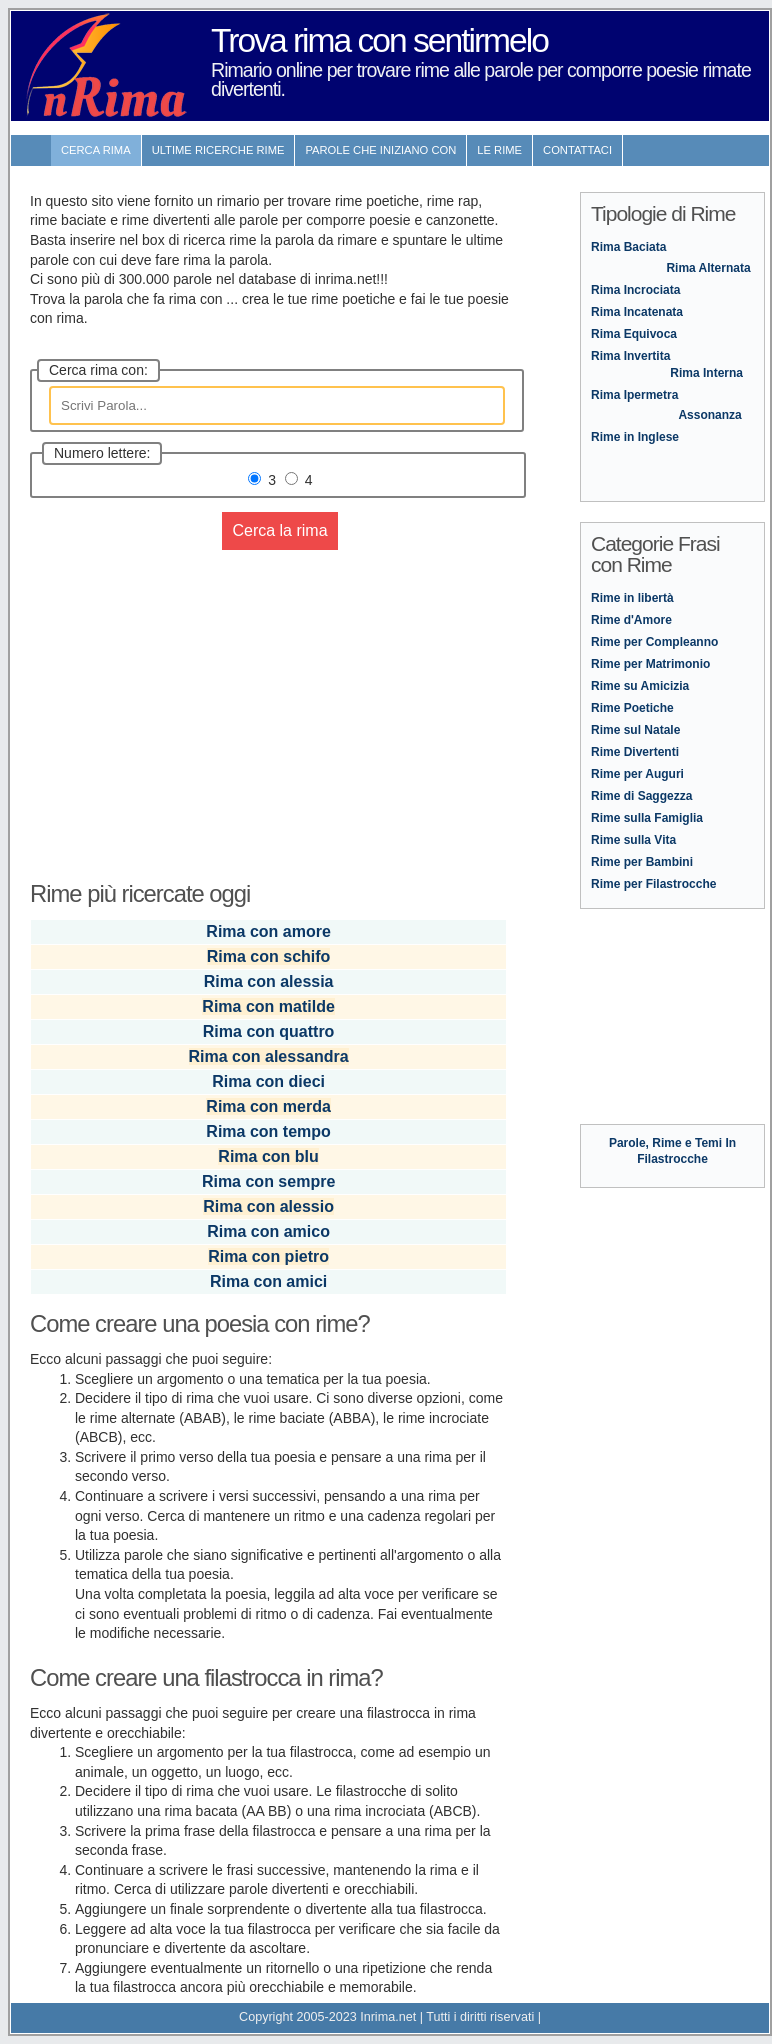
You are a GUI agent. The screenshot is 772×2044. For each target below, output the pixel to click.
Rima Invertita (630, 356)
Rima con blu (268, 1156)
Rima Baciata (628, 247)
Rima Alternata (708, 268)
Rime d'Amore (631, 620)
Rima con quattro (269, 1031)
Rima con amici (268, 1281)
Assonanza (709, 415)
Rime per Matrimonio (650, 664)
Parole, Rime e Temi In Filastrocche (672, 1143)
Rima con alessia (269, 981)
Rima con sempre (268, 1181)
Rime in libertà (632, 598)
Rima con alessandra (269, 1056)
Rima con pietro (268, 1256)
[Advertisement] (270, 704)
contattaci (577, 150)
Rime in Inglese (635, 437)
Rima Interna (706, 373)
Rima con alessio (268, 1206)
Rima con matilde (268, 1006)
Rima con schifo (269, 956)
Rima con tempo (268, 1131)
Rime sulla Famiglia (647, 818)
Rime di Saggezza (641, 796)
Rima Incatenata (637, 312)
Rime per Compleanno (654, 642)
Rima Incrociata (635, 290)
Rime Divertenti (635, 752)
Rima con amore (268, 931)
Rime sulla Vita (633, 840)
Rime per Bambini (642, 862)
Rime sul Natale (635, 730)
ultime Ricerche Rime (218, 150)
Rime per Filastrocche (653, 884)
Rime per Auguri (637, 774)
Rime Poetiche (632, 708)
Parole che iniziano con (380, 150)
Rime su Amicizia (640, 686)
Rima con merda (268, 1106)
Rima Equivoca (634, 334)
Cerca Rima (96, 150)
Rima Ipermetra (634, 395)
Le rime (499, 150)
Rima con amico (268, 1231)
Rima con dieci (268, 1081)
